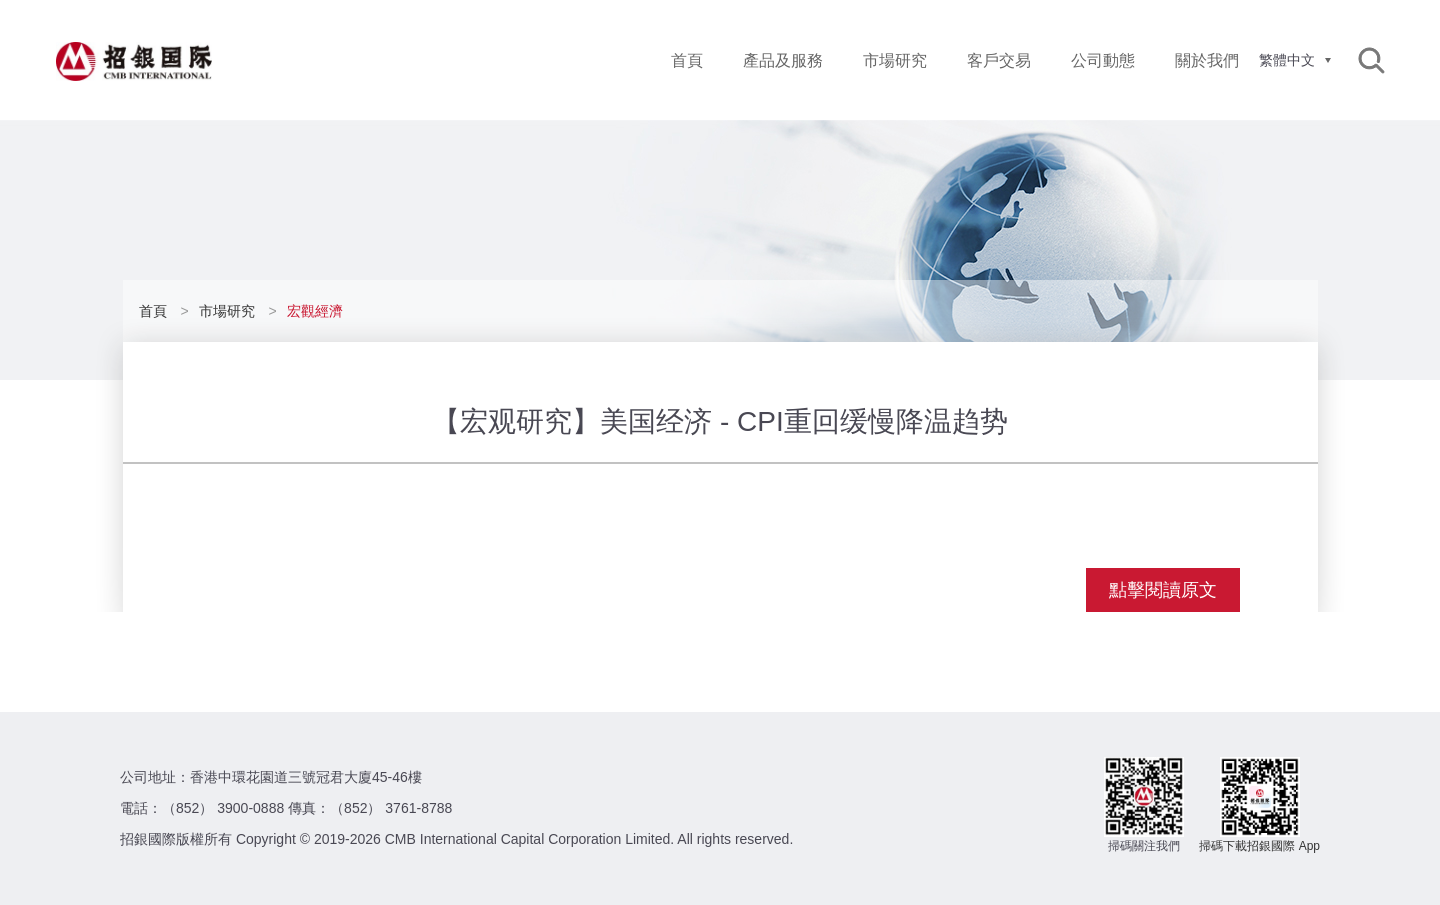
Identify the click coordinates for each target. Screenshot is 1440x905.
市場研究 (895, 60)
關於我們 (1207, 60)
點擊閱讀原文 (1163, 590)
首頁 (687, 60)
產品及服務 (783, 60)
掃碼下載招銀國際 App (1259, 846)
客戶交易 (999, 60)
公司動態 (1103, 60)
